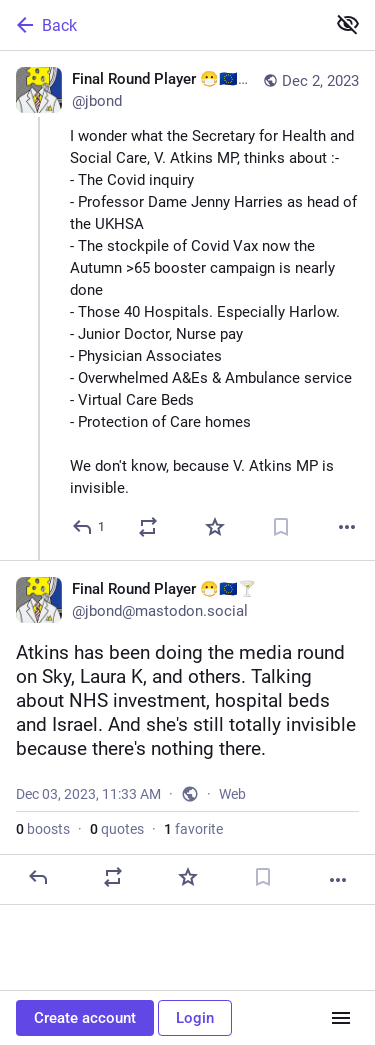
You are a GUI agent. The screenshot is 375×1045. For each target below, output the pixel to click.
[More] (347, 527)
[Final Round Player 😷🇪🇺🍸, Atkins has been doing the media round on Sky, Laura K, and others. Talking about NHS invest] (187, 732)
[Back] (160, 25)
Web (232, 794)
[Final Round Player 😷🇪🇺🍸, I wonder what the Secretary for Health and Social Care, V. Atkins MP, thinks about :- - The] (187, 305)
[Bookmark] (281, 527)
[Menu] (341, 1018)
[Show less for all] (348, 24)
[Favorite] (215, 527)
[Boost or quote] (148, 527)
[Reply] (89, 527)
